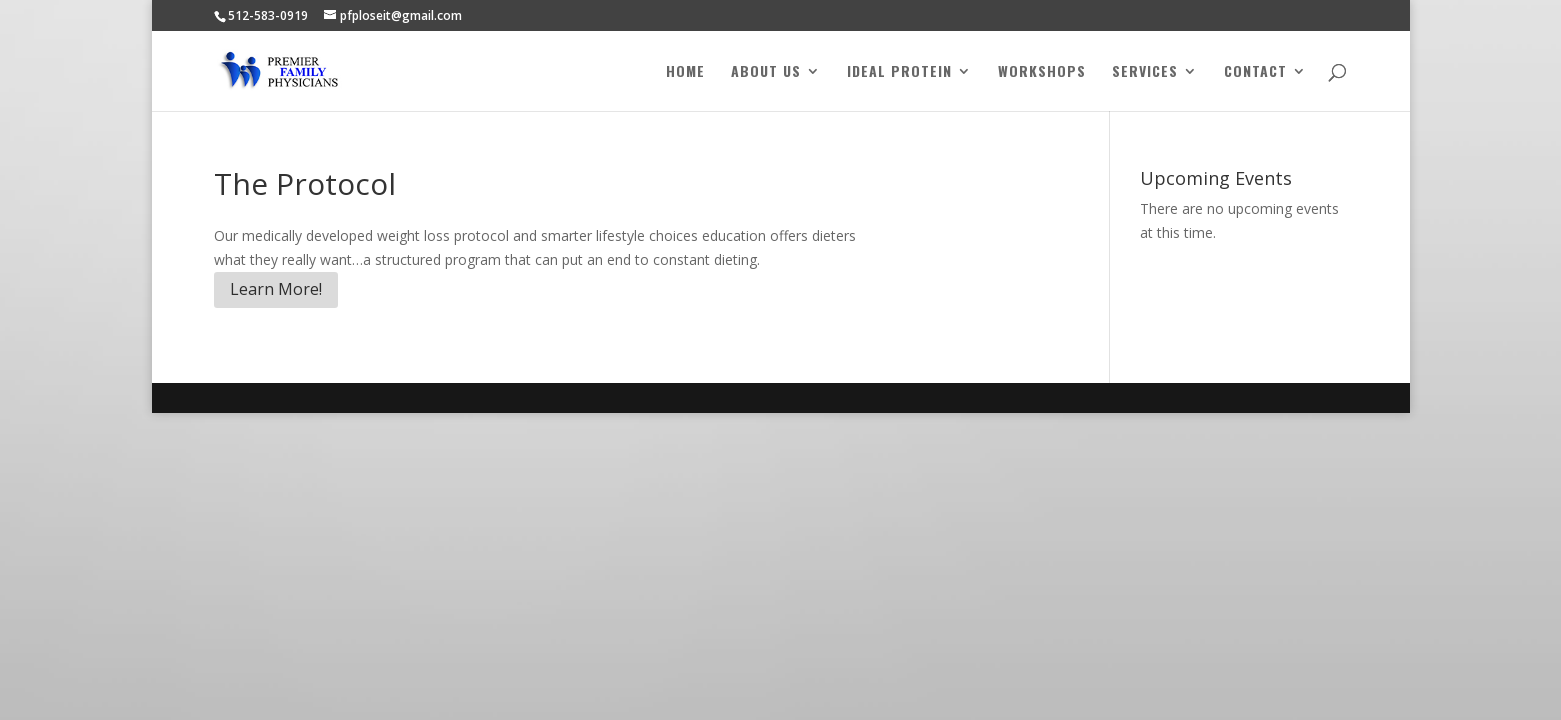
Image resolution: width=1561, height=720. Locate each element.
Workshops (1042, 72)
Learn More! (276, 289)
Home (685, 72)
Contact (1255, 72)
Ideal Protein (899, 72)
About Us (766, 72)
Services (1145, 72)
